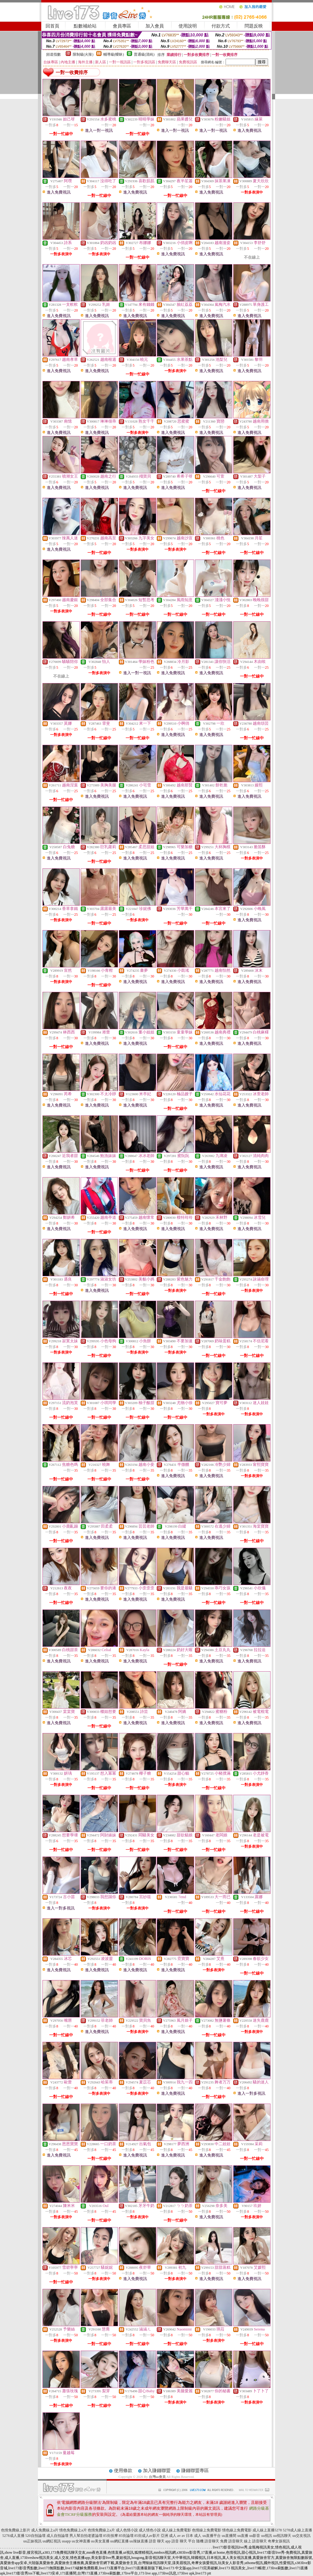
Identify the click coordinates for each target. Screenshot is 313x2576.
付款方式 (221, 26)
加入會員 (154, 26)
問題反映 (254, 26)
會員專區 (122, 26)
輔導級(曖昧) (113, 54)
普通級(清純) (144, 54)
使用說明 (188, 26)
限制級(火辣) (83, 54)
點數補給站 (85, 26)
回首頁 (52, 26)
